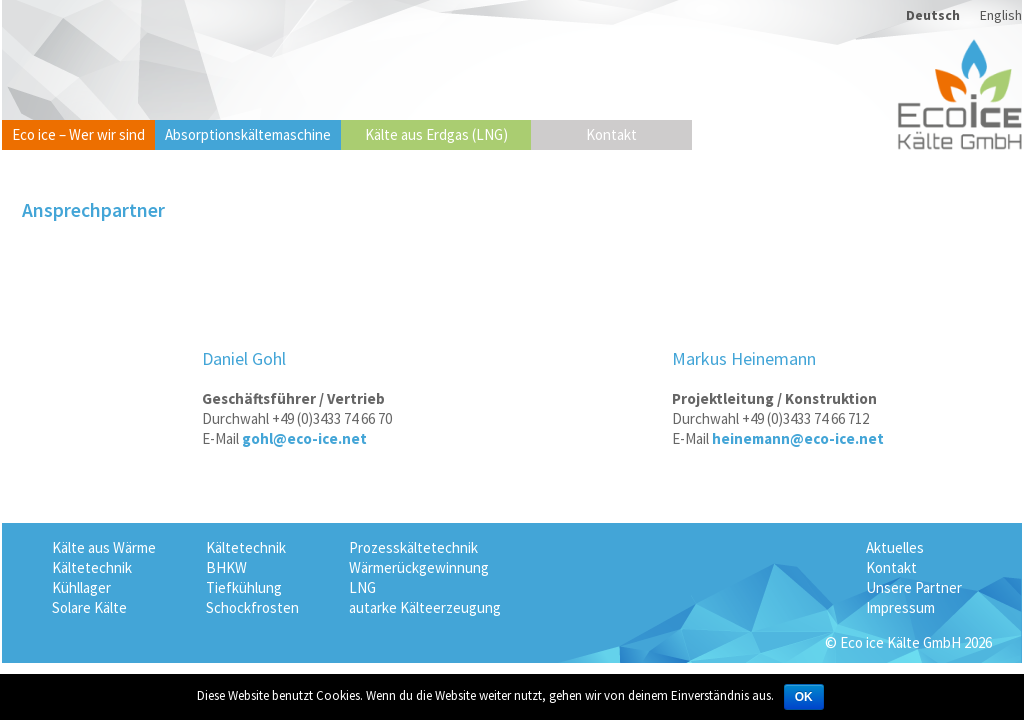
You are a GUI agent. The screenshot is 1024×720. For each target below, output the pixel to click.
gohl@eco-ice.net (304, 438)
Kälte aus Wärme (104, 547)
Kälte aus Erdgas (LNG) (436, 134)
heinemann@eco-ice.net (798, 438)
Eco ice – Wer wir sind (78, 134)
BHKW (226, 567)
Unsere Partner (914, 587)
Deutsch (933, 15)
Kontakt (611, 134)
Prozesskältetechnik (413, 547)
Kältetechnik (92, 567)
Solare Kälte (89, 607)
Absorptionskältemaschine (248, 134)
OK (804, 697)
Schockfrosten (252, 607)
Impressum (900, 607)
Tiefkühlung (244, 587)
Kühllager (81, 587)
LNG (362, 587)
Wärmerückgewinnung (419, 567)
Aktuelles (895, 547)
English (1001, 15)
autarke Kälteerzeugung (425, 607)
